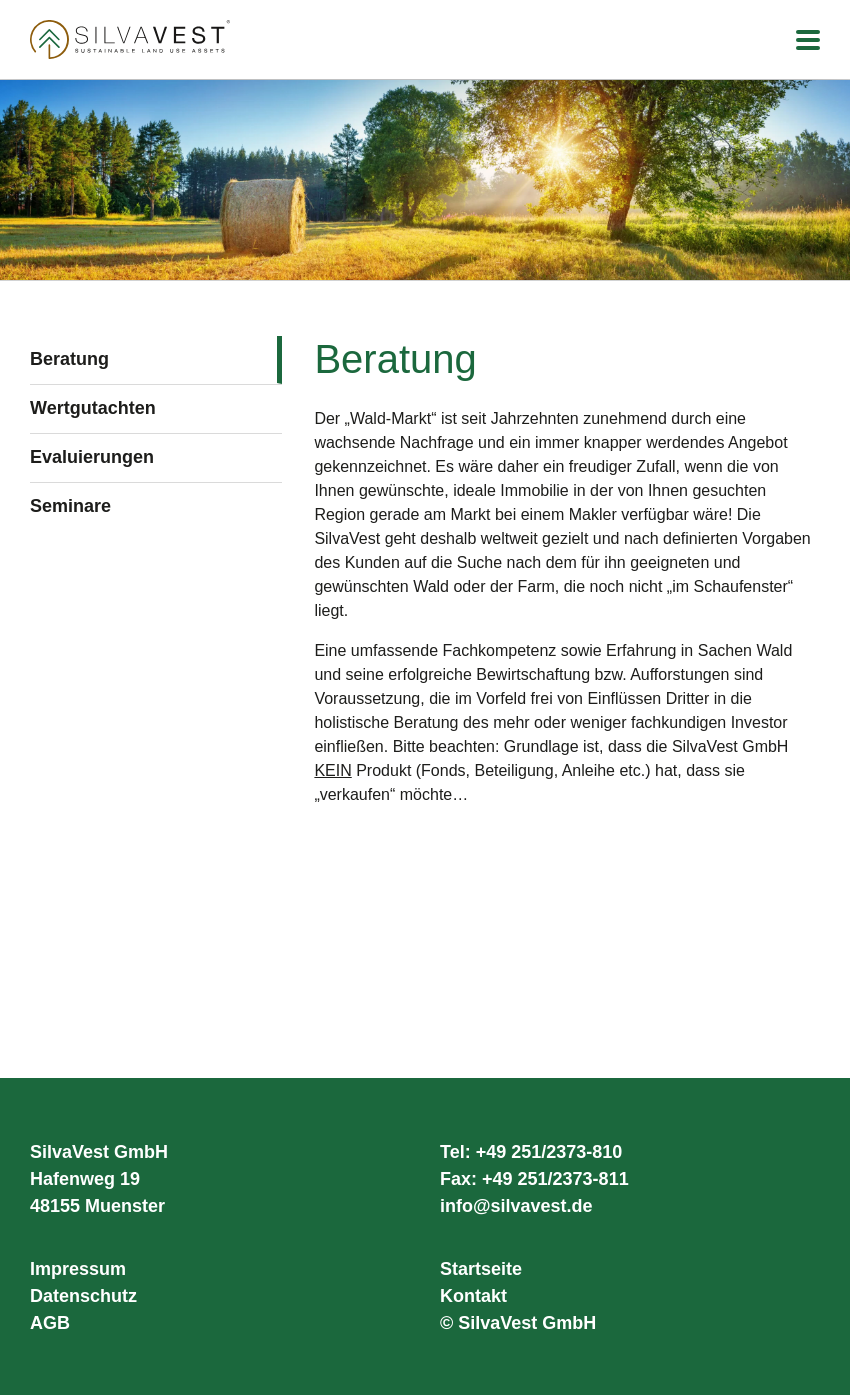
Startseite (481, 1269)
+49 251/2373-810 (549, 1152)
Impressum (78, 1269)
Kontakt (473, 1296)
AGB (50, 1323)
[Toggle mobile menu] (808, 41)
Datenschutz (83, 1296)
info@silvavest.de (516, 1206)
